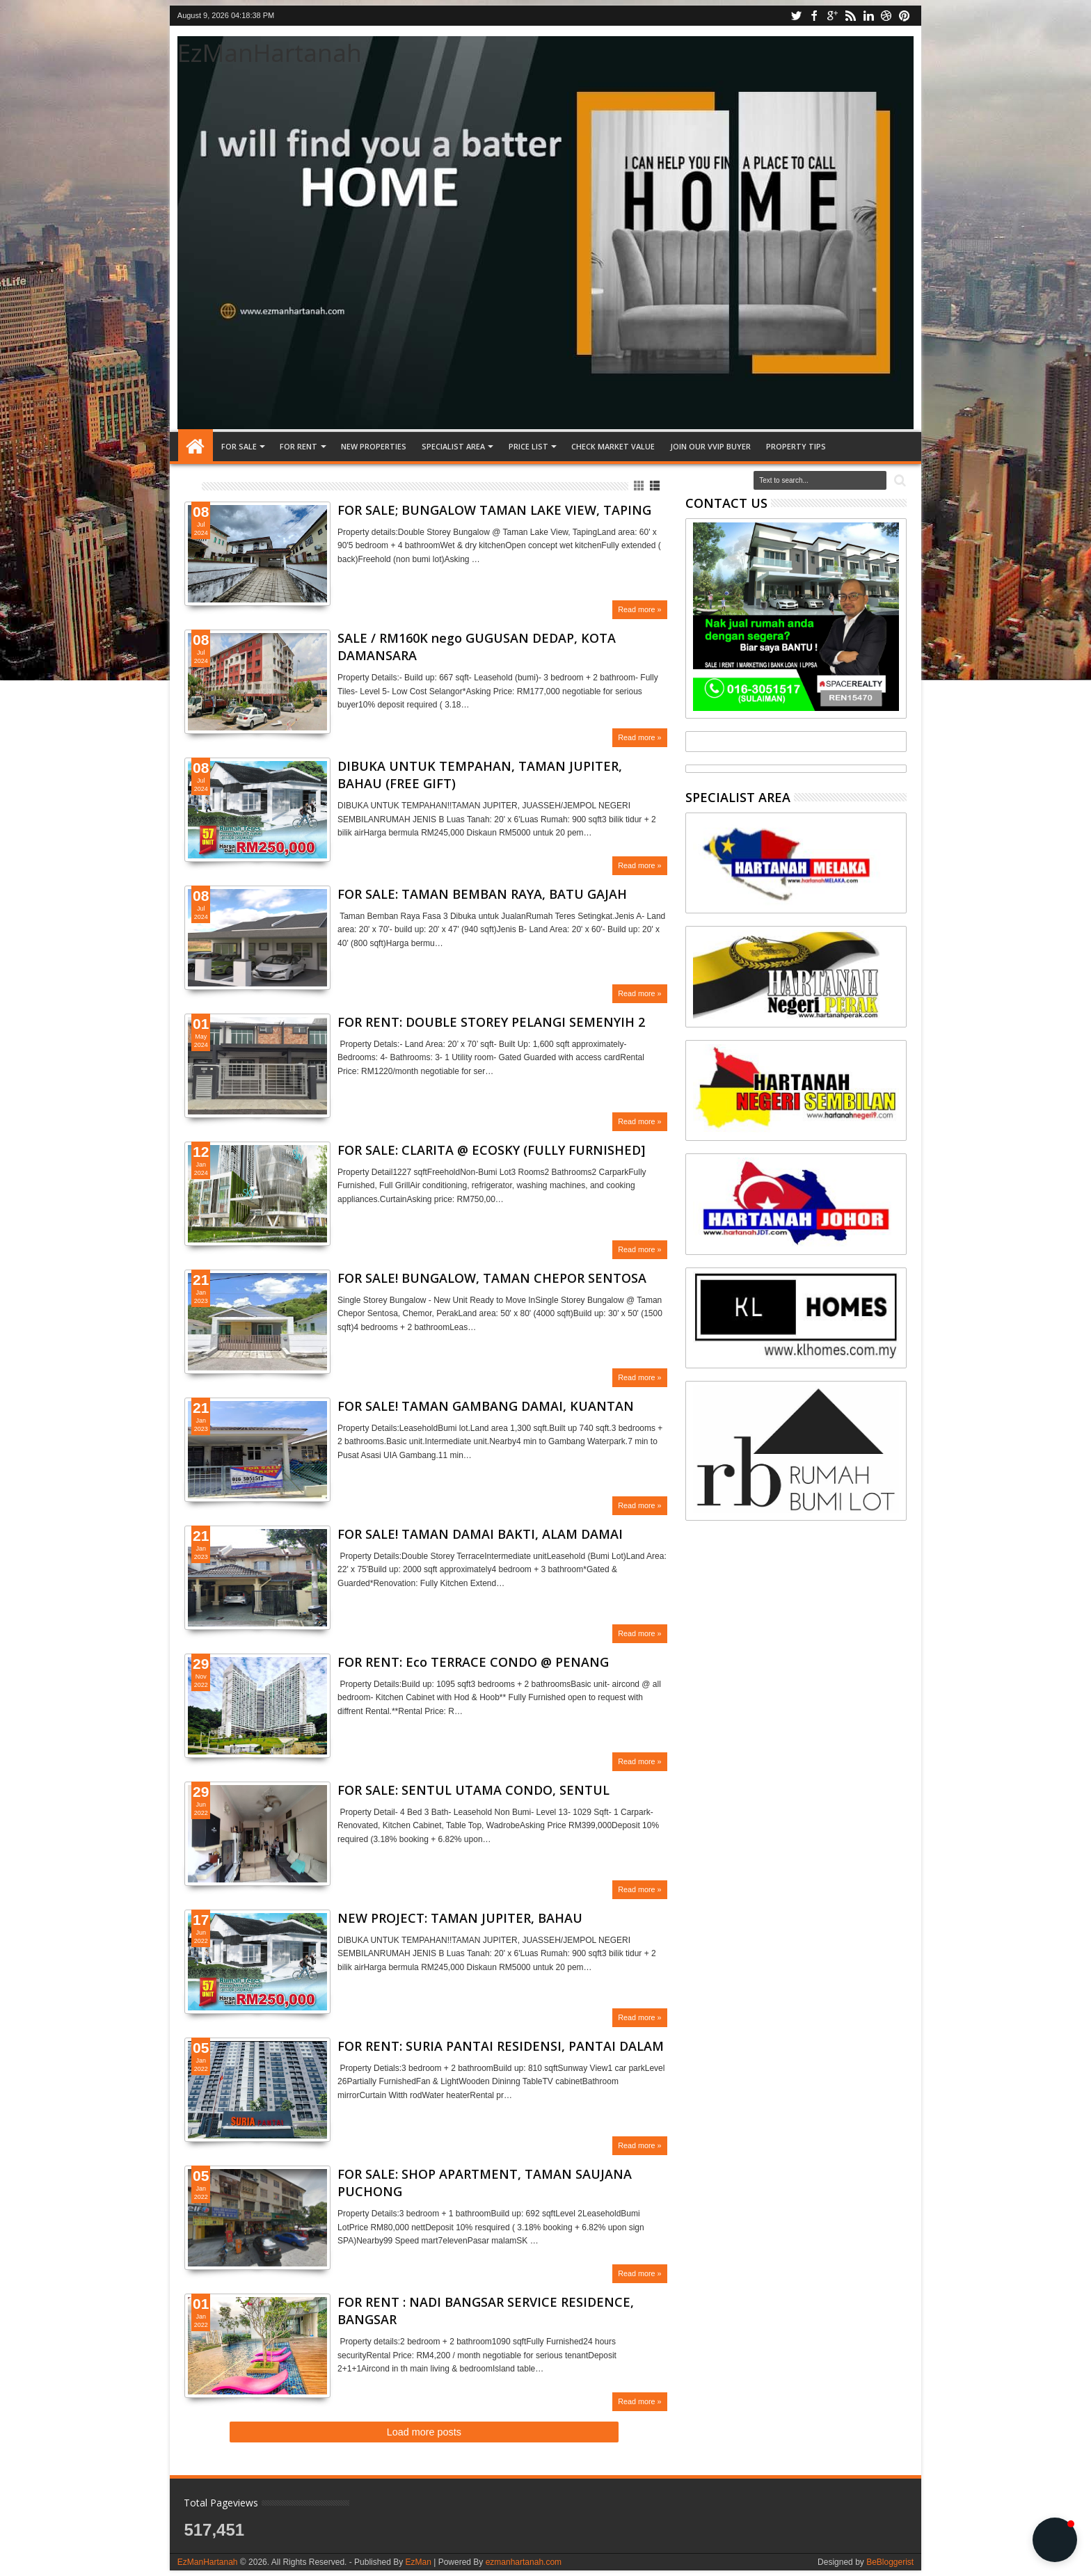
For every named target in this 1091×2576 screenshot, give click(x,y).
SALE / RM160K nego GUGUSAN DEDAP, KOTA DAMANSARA (476, 647)
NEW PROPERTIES (373, 446)
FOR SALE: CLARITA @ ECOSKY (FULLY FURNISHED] (491, 1150)
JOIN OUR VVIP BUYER (710, 446)
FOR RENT (298, 446)
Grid (640, 486)
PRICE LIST (528, 446)
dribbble (886, 16)
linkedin (868, 16)
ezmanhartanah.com (524, 2562)
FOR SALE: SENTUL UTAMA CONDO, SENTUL (473, 1790)
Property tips (796, 446)
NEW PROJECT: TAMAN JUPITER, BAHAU (459, 1918)
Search (898, 481)
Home (195, 446)
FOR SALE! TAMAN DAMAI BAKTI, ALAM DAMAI (480, 1534)
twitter (796, 16)
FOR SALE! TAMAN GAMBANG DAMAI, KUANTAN (485, 1406)
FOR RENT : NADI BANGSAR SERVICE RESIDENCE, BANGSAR (485, 2311)
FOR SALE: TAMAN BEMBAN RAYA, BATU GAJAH (482, 894)
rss (850, 16)
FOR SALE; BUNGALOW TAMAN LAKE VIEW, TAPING (494, 510)
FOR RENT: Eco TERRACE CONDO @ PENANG (473, 1662)
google (832, 16)
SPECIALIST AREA (453, 446)
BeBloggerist (890, 2562)
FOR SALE (239, 446)
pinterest (904, 16)
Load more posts (424, 2432)
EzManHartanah (269, 52)
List (656, 486)
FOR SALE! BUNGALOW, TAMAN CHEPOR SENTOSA (491, 1278)
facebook (814, 16)
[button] (1055, 2540)
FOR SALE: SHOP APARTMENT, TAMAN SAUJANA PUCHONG (484, 2183)
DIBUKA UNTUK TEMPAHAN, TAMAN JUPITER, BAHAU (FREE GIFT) (479, 775)
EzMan (418, 2562)
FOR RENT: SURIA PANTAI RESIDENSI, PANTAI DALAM (500, 2046)
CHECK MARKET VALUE (613, 446)
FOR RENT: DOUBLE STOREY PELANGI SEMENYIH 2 (491, 1022)
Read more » (639, 609)
